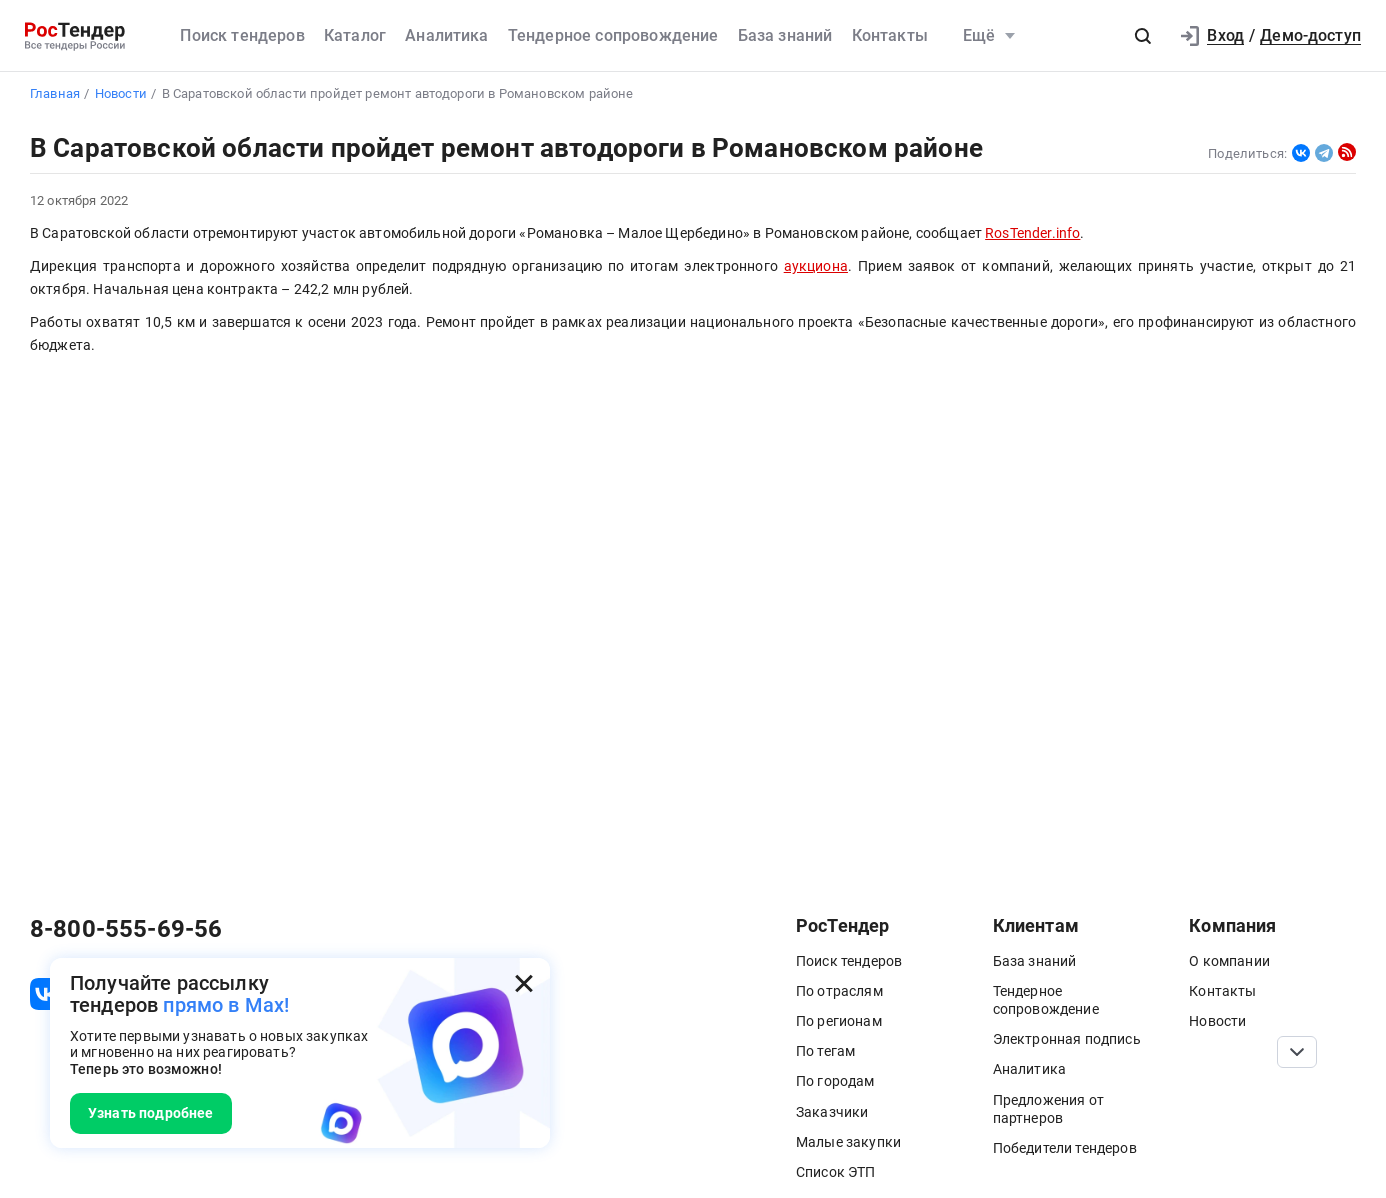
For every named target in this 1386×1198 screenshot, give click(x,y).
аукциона (816, 266)
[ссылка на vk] (46, 994)
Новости (1217, 1021)
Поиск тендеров (242, 35)
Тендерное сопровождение (613, 35)
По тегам (825, 1051)
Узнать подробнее (151, 1113)
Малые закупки (848, 1142)
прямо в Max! (226, 1005)
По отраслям (839, 991)
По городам (835, 1081)
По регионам (839, 1021)
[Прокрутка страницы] (1297, 1052)
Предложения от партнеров (1048, 1109)
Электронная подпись (1067, 1039)
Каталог (355, 35)
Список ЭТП (836, 1172)
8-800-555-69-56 (126, 929)
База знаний (785, 35)
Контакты (890, 35)
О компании (1229, 961)
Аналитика (446, 35)
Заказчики (832, 1112)
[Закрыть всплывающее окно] (524, 984)
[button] (1143, 36)
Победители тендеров (1065, 1148)
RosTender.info (1032, 233)
